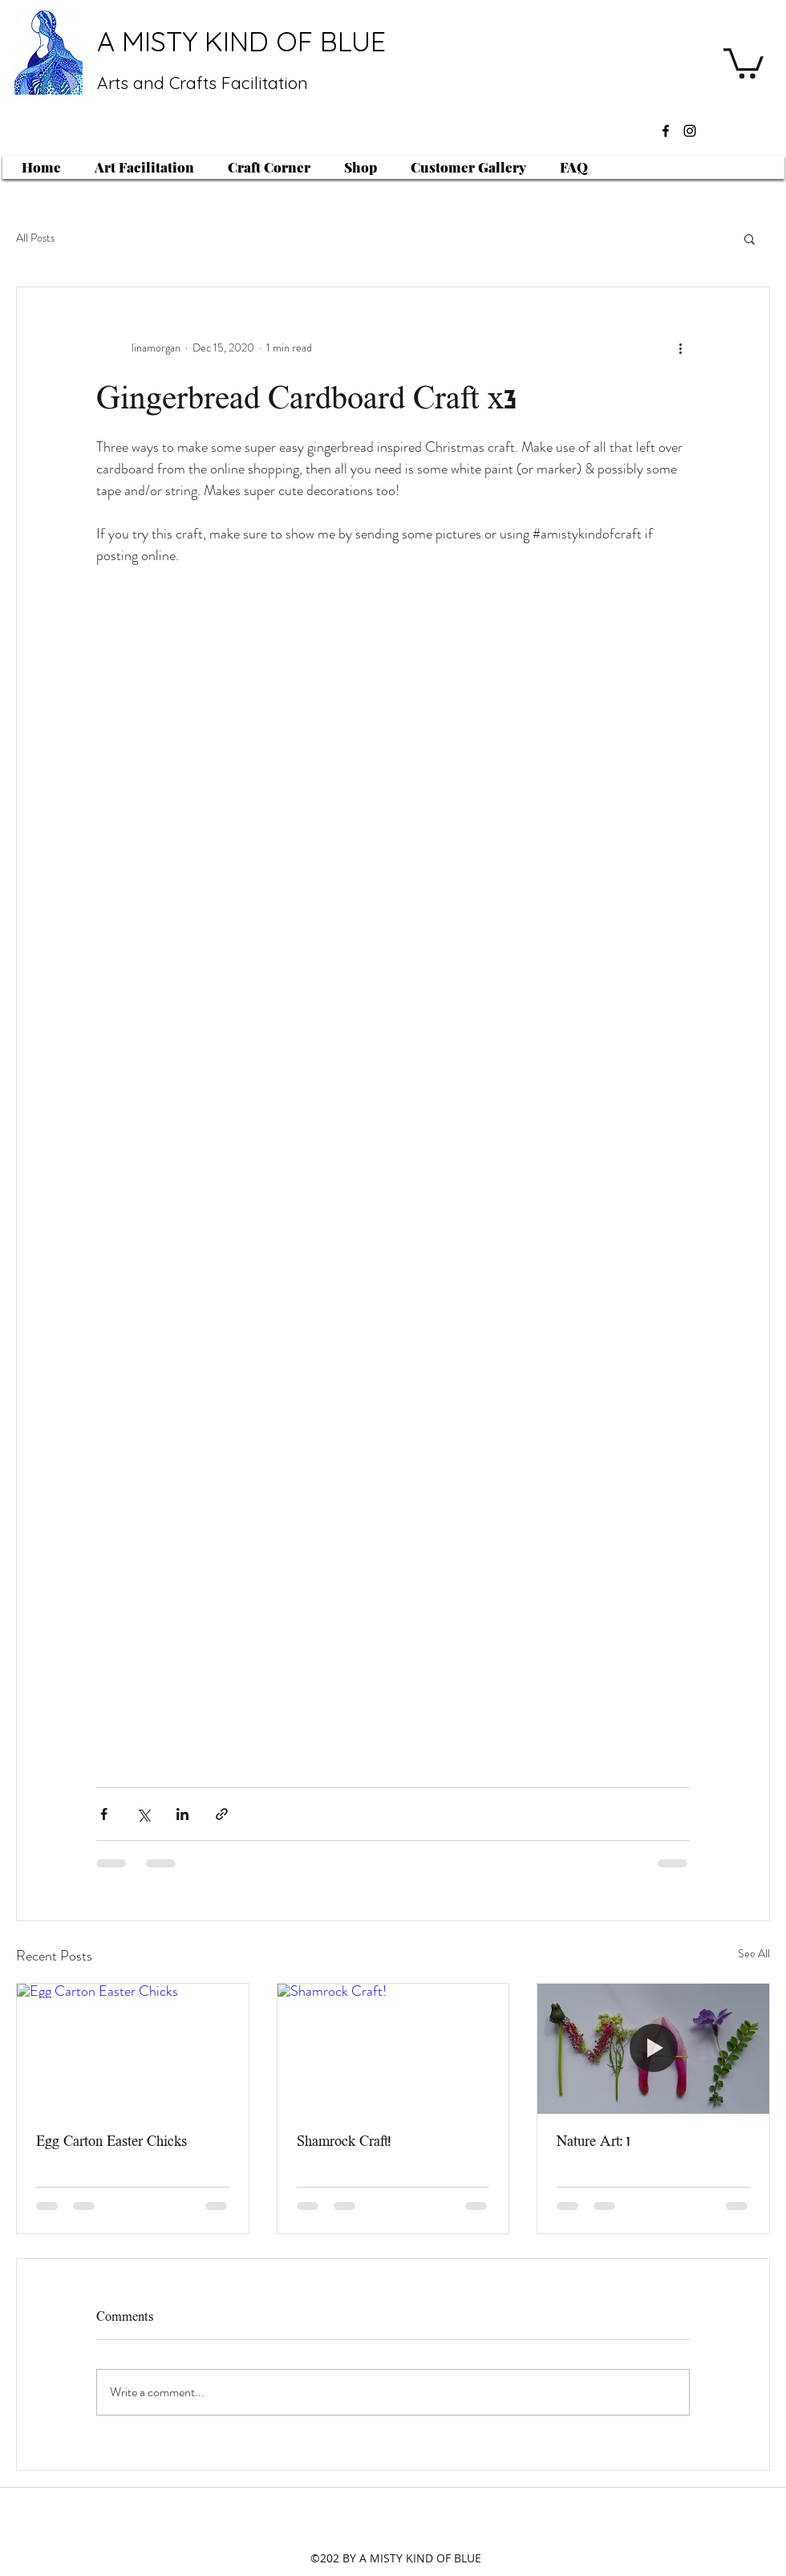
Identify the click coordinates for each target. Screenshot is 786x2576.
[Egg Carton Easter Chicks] (133, 2049)
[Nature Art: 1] (653, 2049)
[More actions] (680, 348)
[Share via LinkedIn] (182, 1814)
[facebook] (666, 131)
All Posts (35, 238)
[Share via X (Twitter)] (143, 1814)
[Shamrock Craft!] (393, 2049)
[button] (743, 62)
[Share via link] (221, 1814)
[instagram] (690, 131)
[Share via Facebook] (103, 1814)
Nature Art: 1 (593, 2141)
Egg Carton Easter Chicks (111, 2141)
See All (754, 1953)
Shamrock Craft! (344, 2141)
